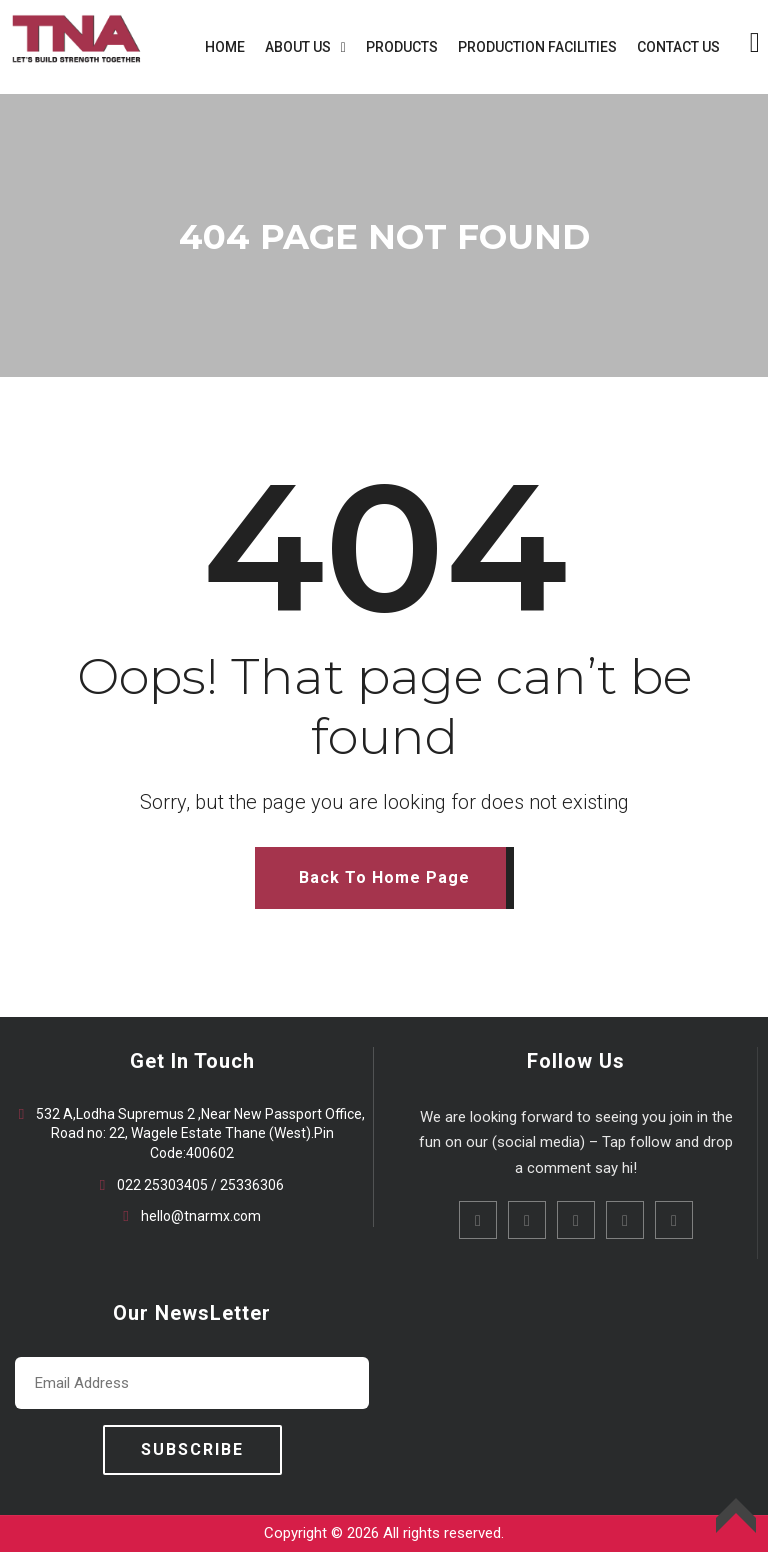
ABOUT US (298, 47)
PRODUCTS (402, 47)
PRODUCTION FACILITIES (537, 47)
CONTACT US (678, 47)
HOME (225, 47)
